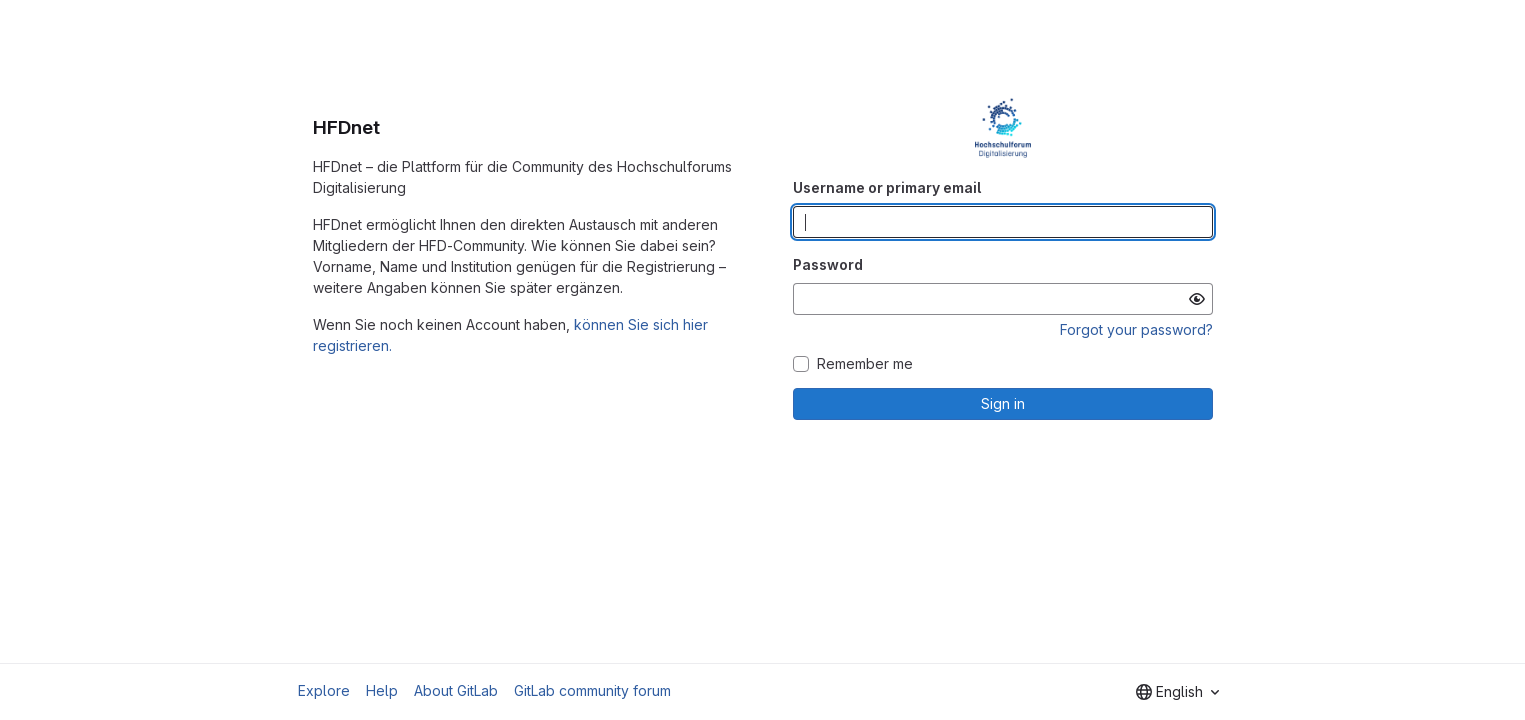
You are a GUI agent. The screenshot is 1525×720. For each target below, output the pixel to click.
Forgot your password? (1136, 329)
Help (382, 690)
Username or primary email (887, 187)
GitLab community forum (592, 690)
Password (828, 264)
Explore (324, 690)
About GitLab (456, 690)
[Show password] (1197, 299)
